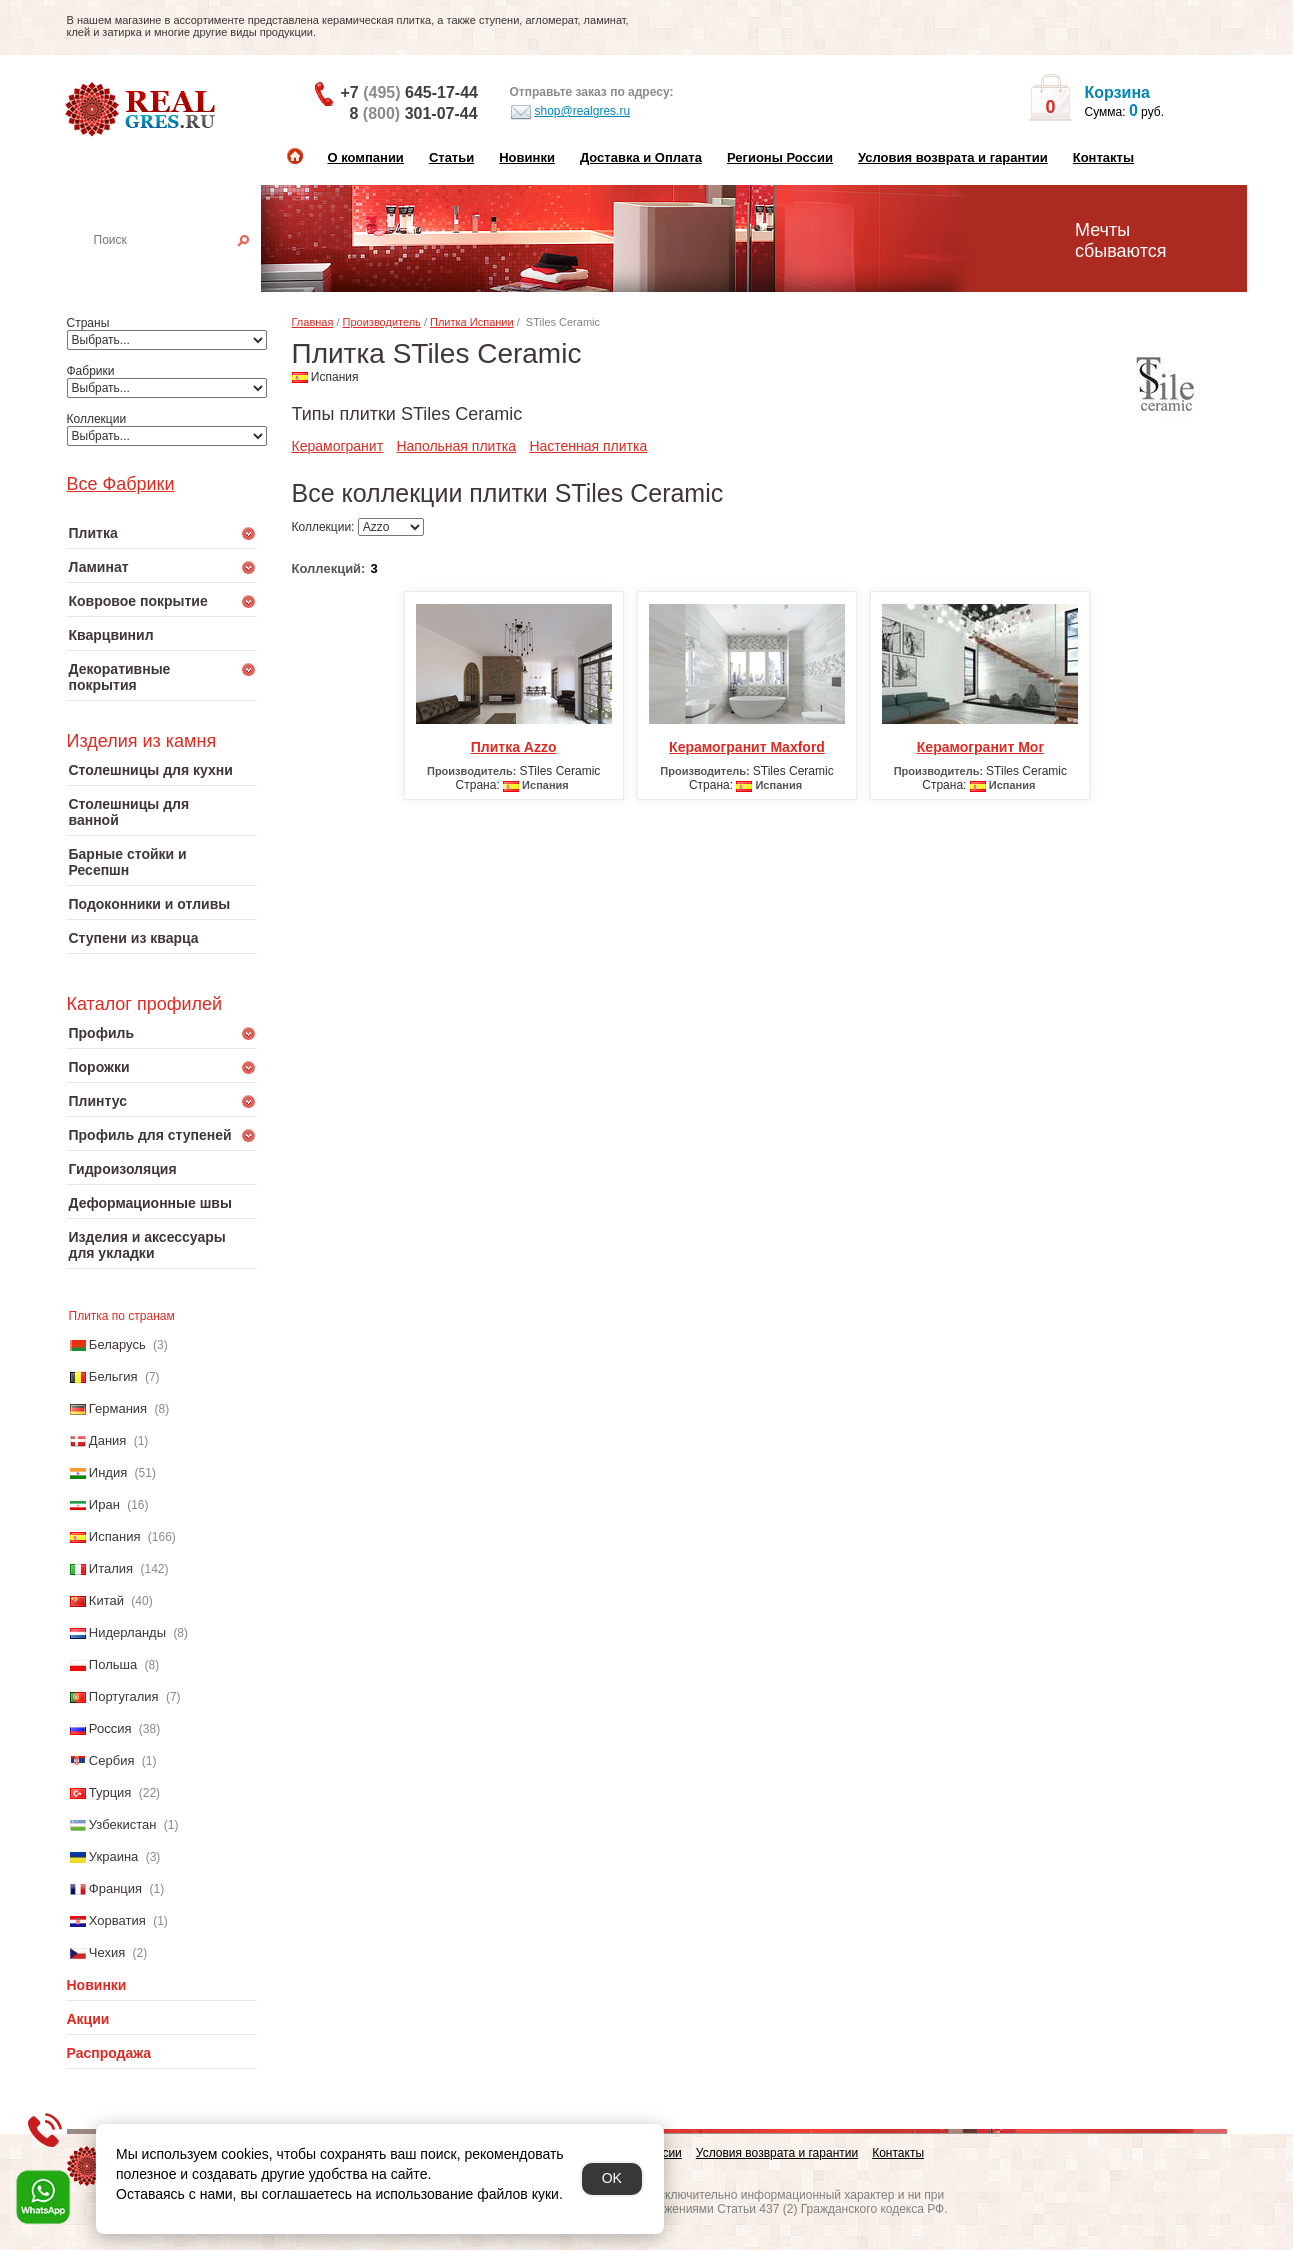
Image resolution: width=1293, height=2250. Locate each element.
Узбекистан (123, 1824)
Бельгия (113, 1376)
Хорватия (117, 1920)
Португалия (124, 1696)
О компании (366, 157)
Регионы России (780, 157)
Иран (104, 1504)
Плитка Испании (472, 322)
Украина (114, 1856)
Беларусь (117, 1344)
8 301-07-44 (414, 113)
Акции (88, 2019)
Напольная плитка (456, 446)
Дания (108, 1440)
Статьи (451, 157)
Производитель (382, 322)
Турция (110, 1792)
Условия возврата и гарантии (953, 157)
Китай (106, 1600)
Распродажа (109, 2053)
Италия (111, 1568)
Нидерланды (127, 1632)
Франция (115, 1888)
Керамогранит (338, 446)
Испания (115, 1536)
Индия (108, 1472)
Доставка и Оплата (641, 157)
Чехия (107, 1952)
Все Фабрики (121, 484)
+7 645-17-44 (409, 92)
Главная (313, 322)
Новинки (527, 157)
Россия (110, 1728)
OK (612, 2178)
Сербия (112, 1760)
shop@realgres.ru (570, 112)
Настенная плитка (183, 268)
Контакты (1103, 157)
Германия (118, 1408)
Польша (113, 1664)
